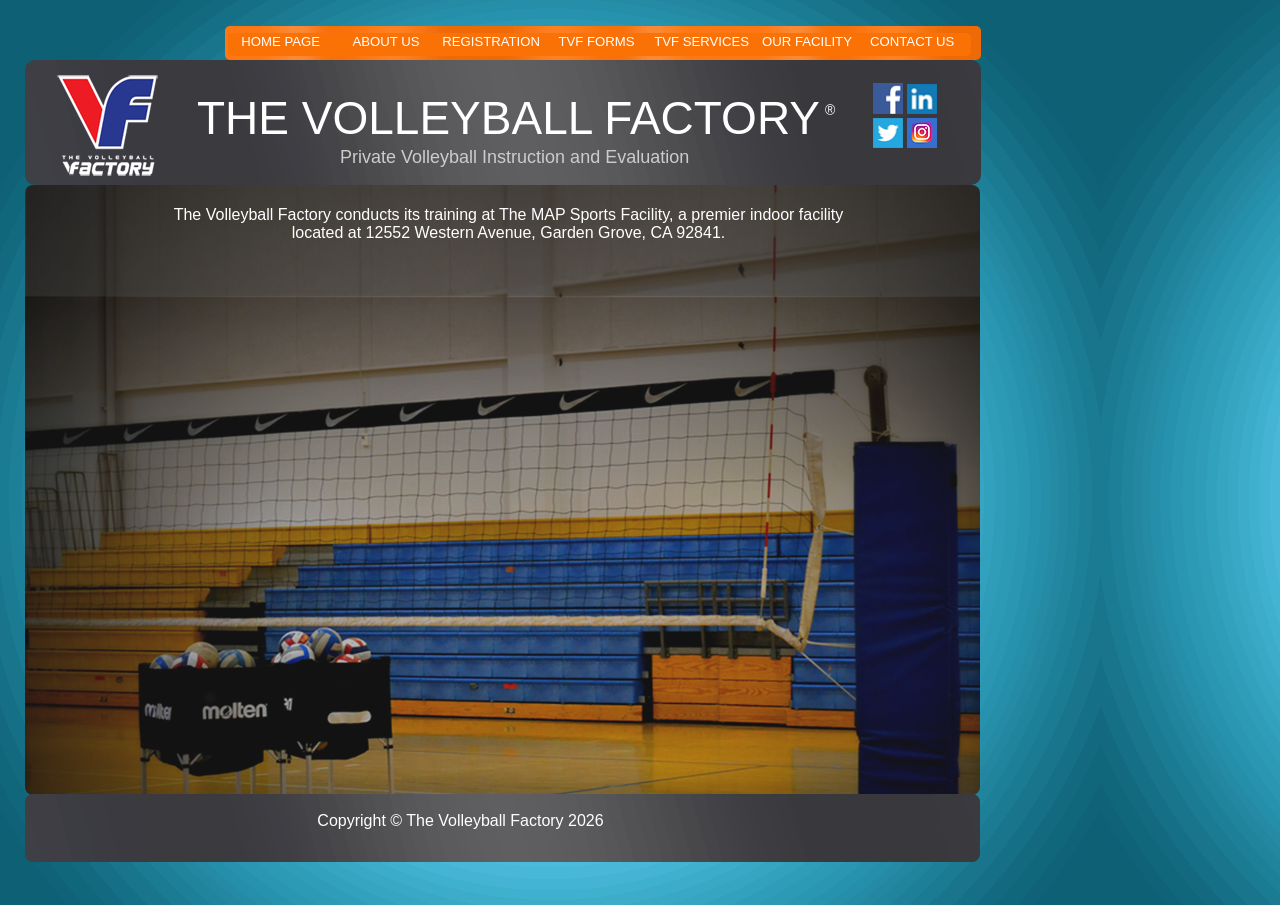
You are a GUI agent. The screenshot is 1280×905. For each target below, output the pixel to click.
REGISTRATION (491, 41)
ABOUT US (385, 41)
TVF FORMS (596, 41)
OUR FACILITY (807, 41)
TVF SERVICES (701, 41)
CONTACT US (912, 41)
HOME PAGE (280, 41)
